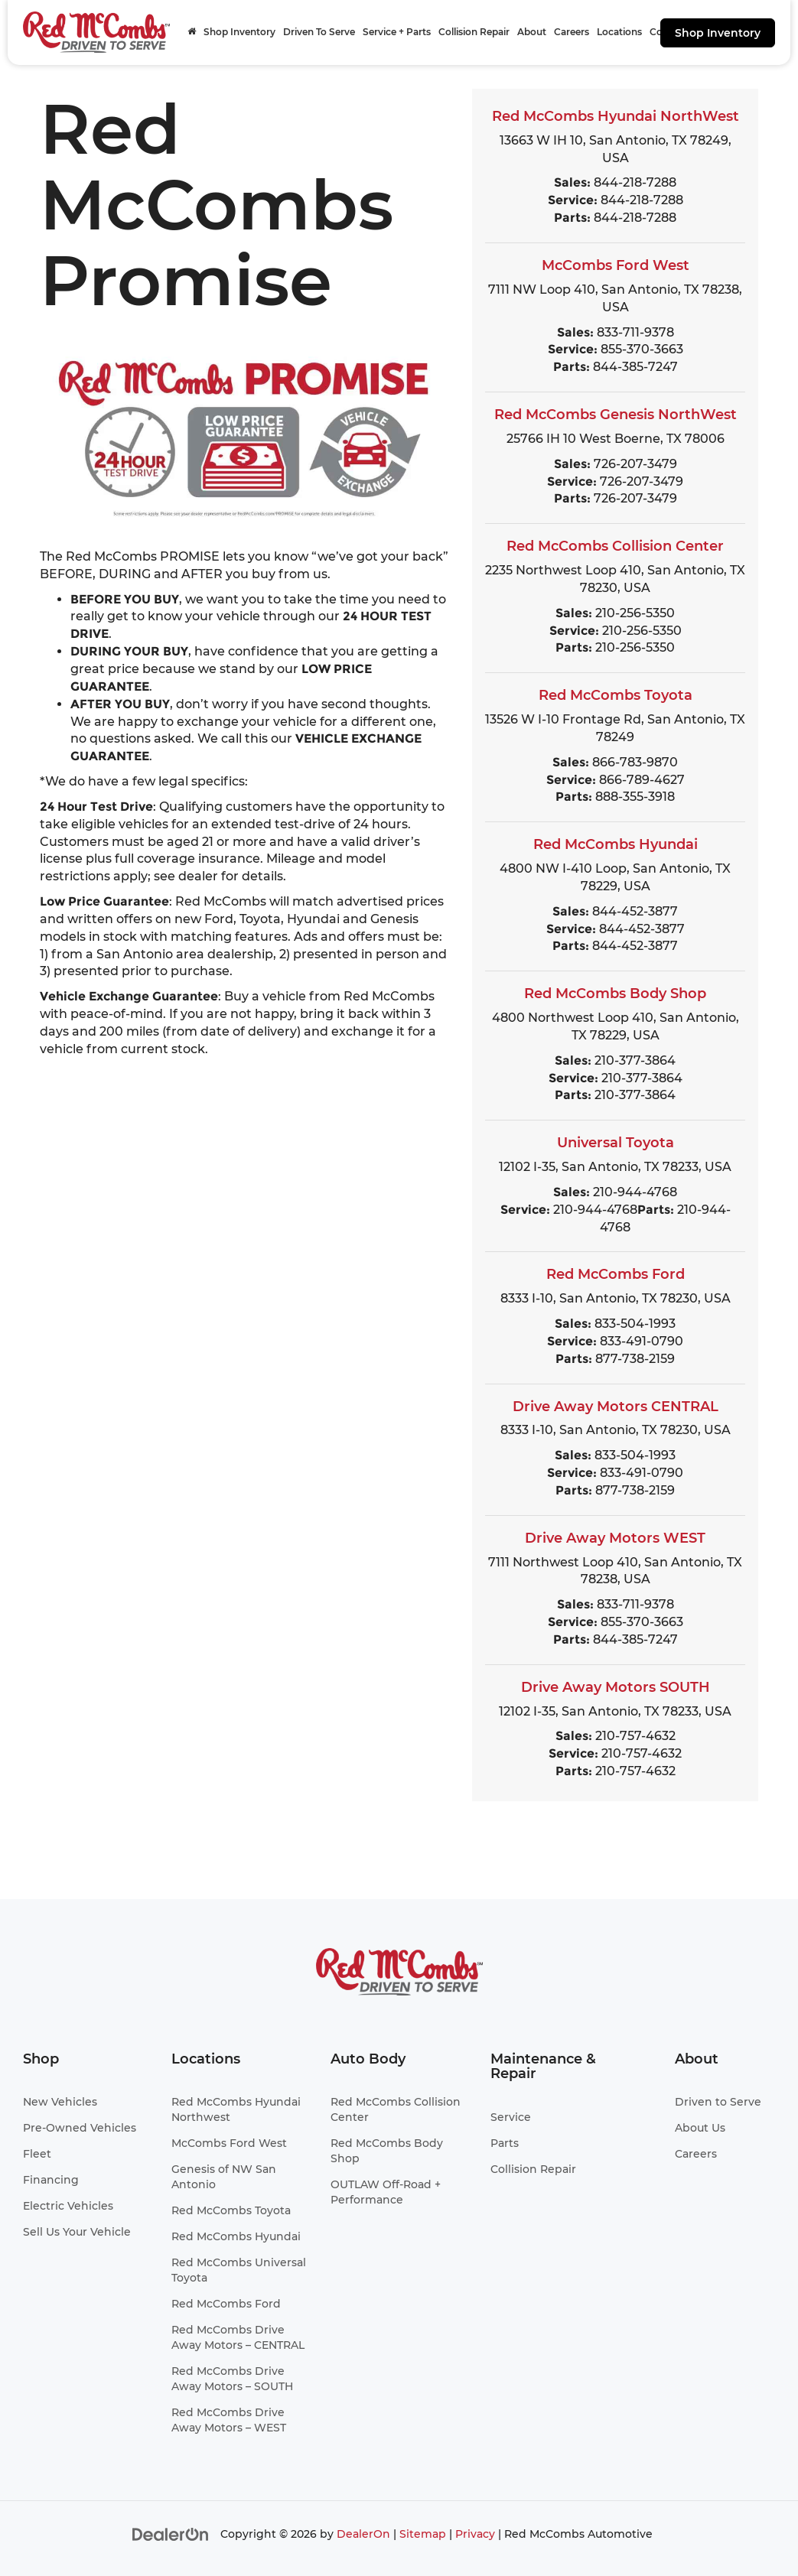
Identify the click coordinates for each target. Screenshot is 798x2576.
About (531, 31)
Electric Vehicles (68, 2206)
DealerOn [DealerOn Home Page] (363, 2534)
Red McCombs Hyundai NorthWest (615, 116)
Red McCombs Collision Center (615, 546)
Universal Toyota (615, 1142)
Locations (619, 31)
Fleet (37, 2154)
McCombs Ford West (615, 265)
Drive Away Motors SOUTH (615, 1687)
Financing (51, 2180)
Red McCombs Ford (615, 1274)
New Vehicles (60, 2102)
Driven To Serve (319, 31)
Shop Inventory (718, 33)
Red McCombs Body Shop (615, 993)
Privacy (475, 2534)
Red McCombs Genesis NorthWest (615, 414)
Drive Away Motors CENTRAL (615, 1406)
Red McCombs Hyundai (615, 844)
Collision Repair (474, 31)
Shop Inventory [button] (239, 31)
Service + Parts (397, 31)
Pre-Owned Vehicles (79, 2128)
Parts (504, 2143)
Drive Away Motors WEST (615, 1538)
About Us (700, 2128)
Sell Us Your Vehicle (77, 2232)
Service (510, 2117)
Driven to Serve (718, 2102)
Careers (571, 31)
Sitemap (422, 2534)
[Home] (192, 32)
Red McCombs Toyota (615, 695)
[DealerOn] (171, 2533)
